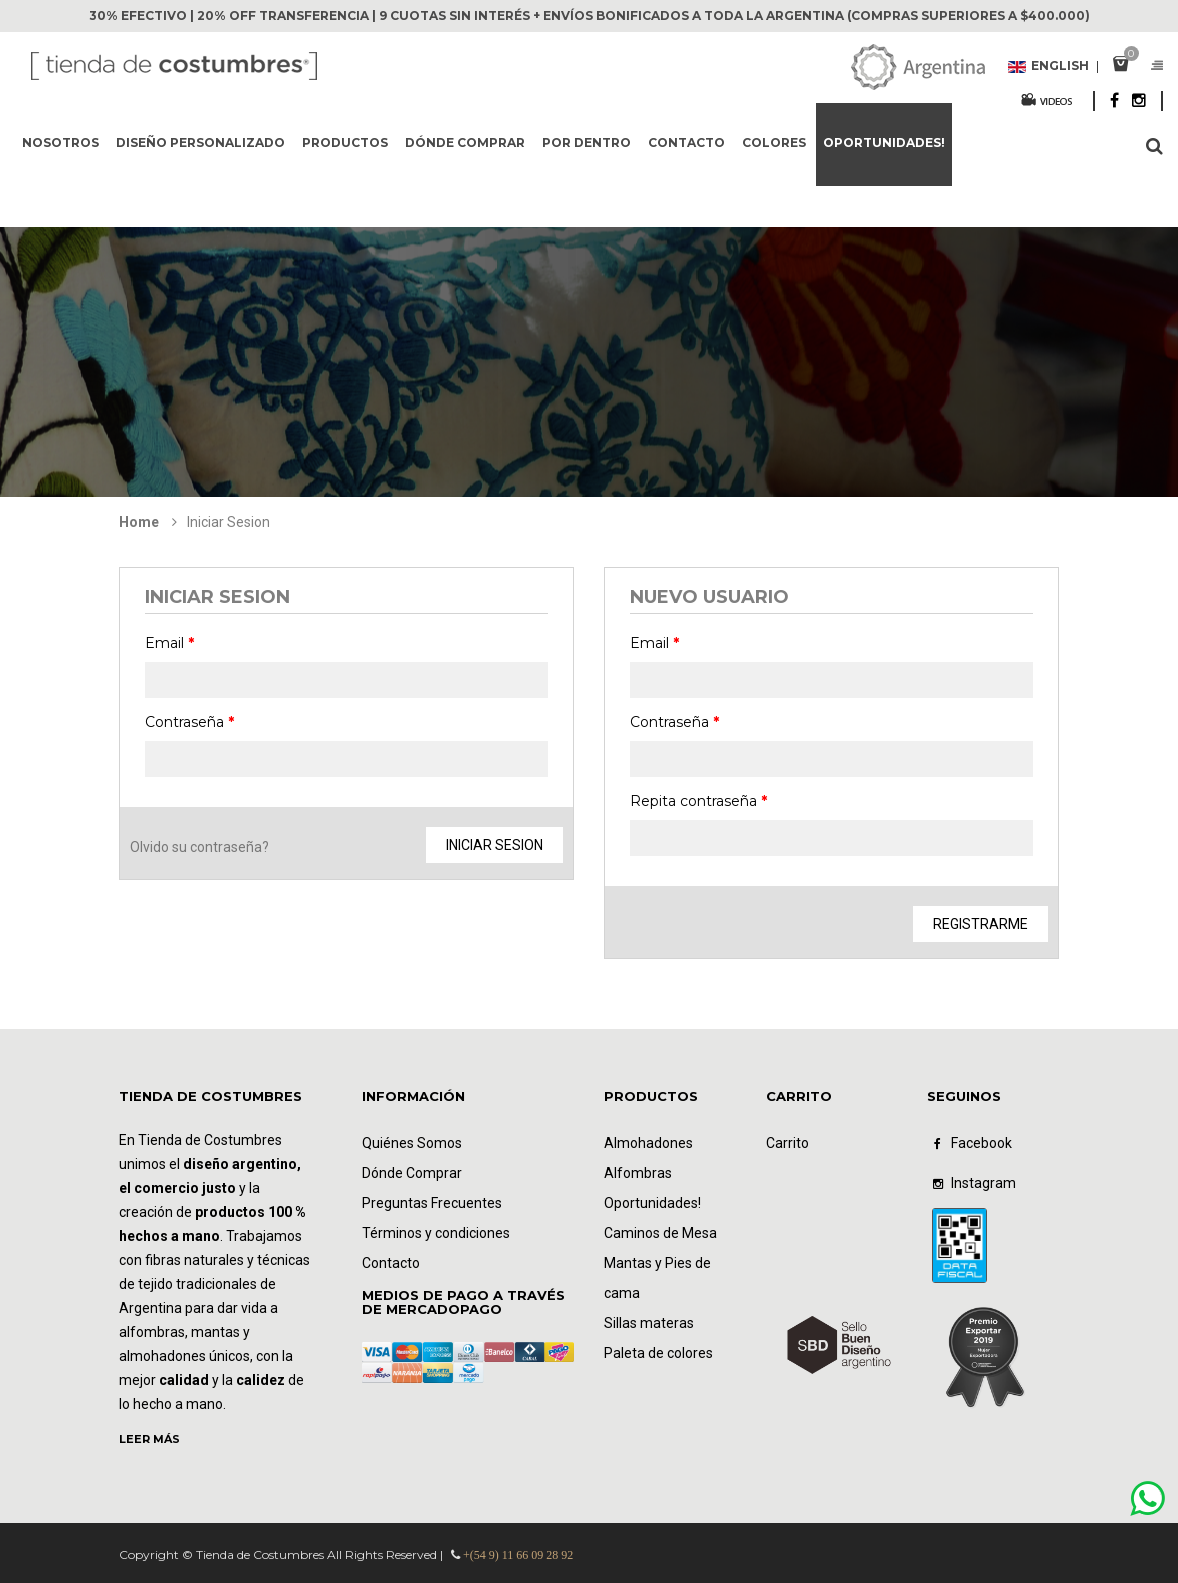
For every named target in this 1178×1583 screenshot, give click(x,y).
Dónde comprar (465, 142)
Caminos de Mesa (660, 1233)
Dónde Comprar (412, 1173)
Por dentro (586, 142)
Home (139, 522)
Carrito (787, 1143)
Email (169, 643)
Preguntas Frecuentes (432, 1203)
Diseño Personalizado (200, 142)
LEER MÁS (149, 1439)
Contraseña (189, 722)
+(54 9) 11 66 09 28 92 (518, 1555)
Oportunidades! (884, 142)
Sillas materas (649, 1323)
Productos (345, 142)
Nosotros (60, 142)
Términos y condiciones (436, 1233)
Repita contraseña (698, 801)
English (1054, 67)
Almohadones (648, 1143)
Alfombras (638, 1173)
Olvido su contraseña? (199, 847)
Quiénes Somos (412, 1143)
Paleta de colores (658, 1353)
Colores (774, 142)
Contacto (686, 142)
